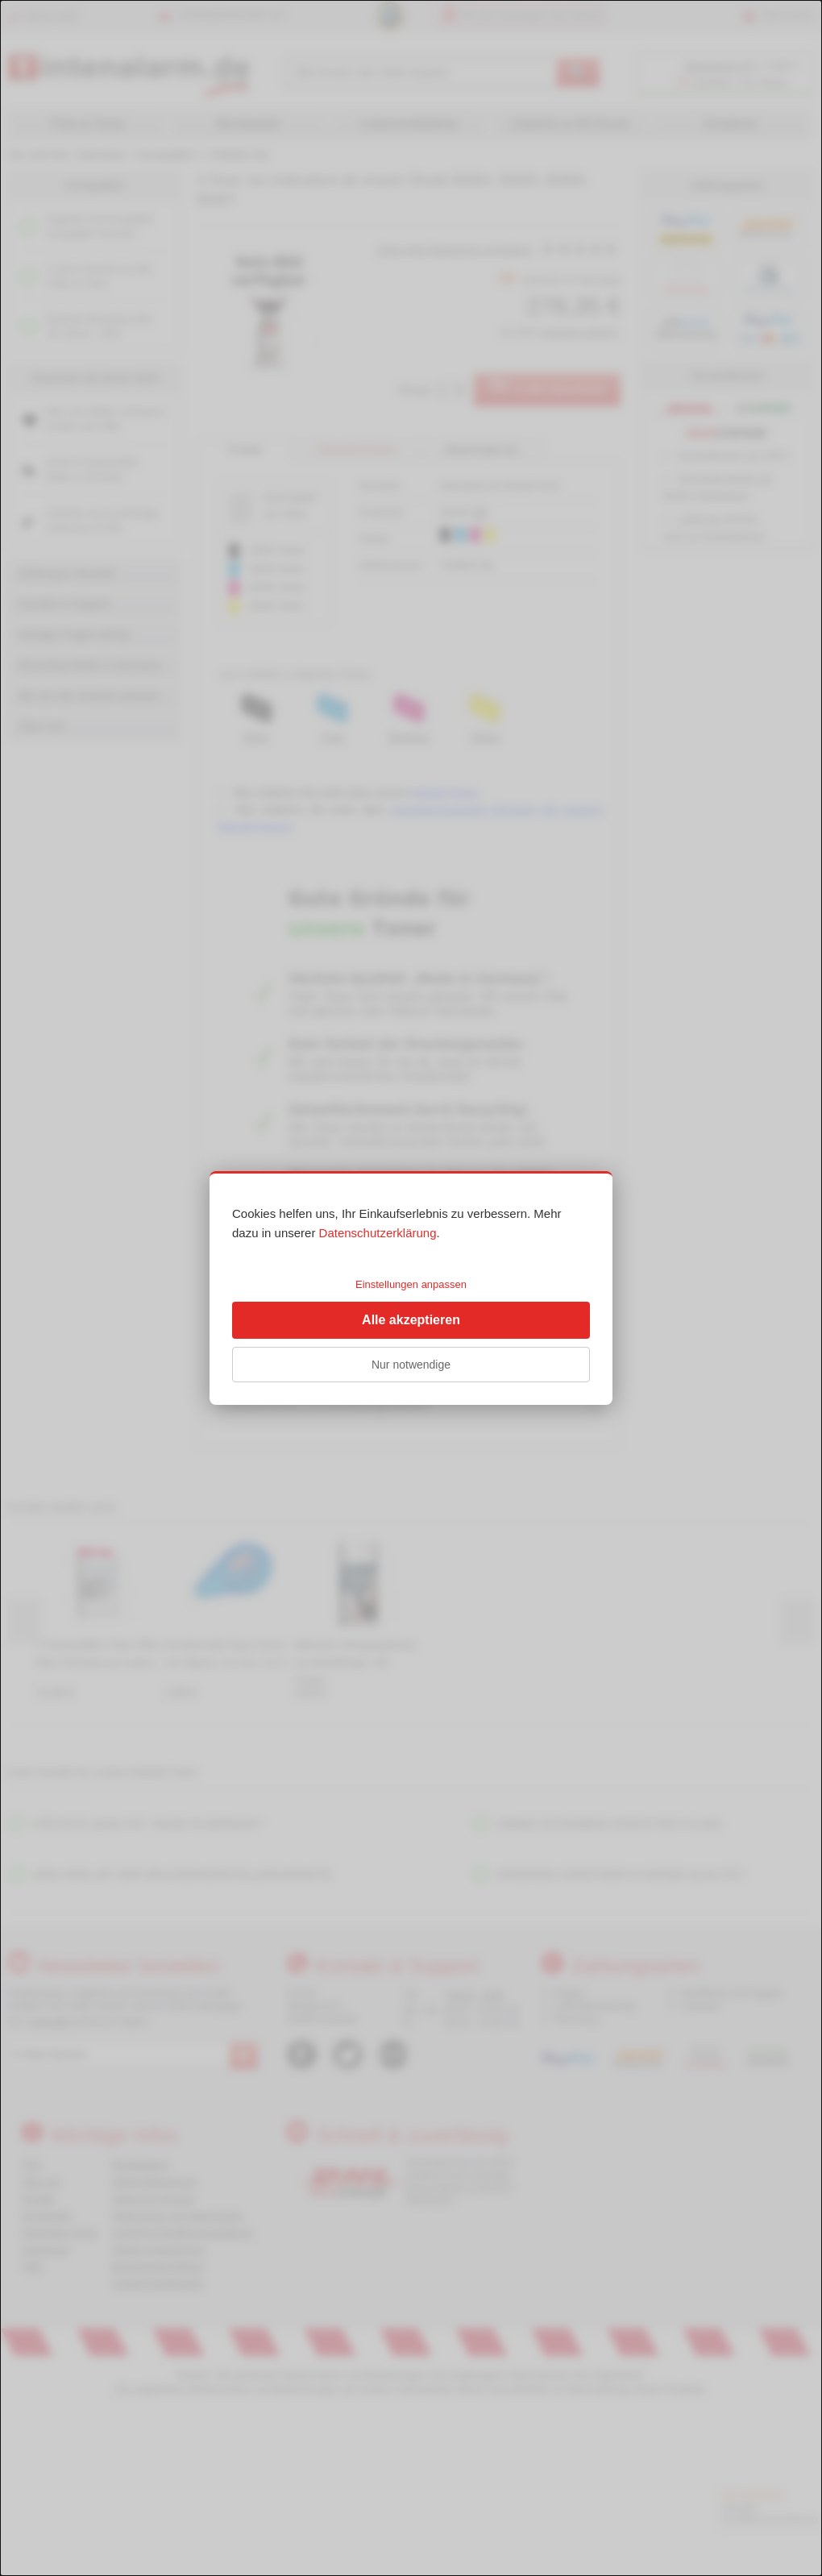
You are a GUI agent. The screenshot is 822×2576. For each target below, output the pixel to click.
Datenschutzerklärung (378, 1233)
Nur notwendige (411, 1364)
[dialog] (411, 1288)
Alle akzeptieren (411, 1320)
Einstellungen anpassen (411, 1284)
